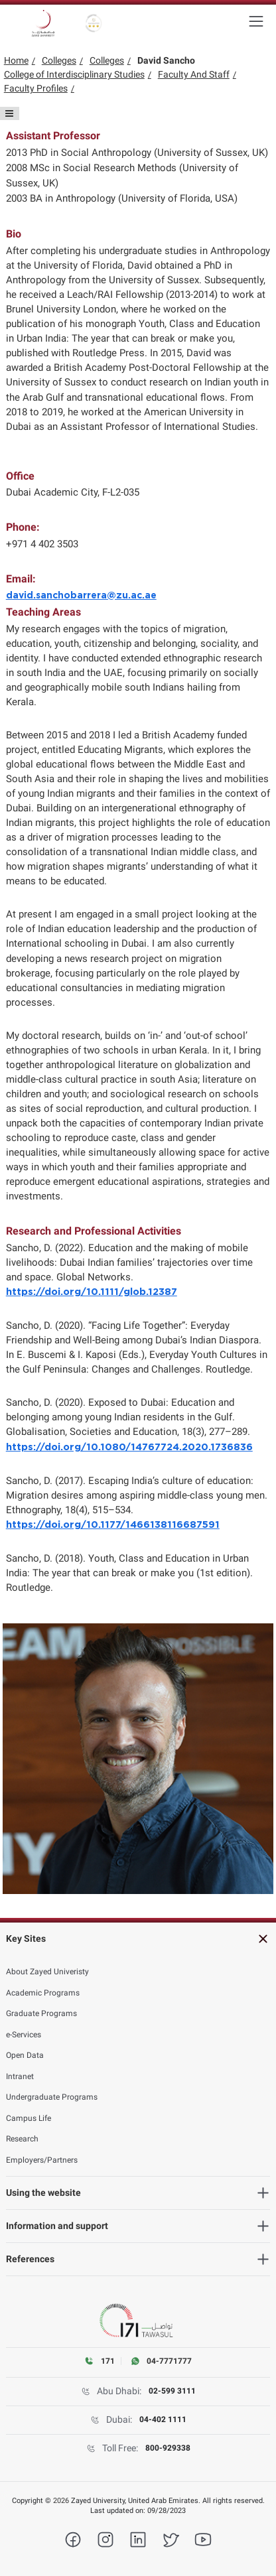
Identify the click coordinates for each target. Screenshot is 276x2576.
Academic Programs (43, 1993)
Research (22, 2138)
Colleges (59, 60)
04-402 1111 (162, 2419)
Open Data (25, 2055)
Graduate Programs (41, 2013)
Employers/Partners (42, 2160)
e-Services (23, 2034)
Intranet (20, 2076)
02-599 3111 (172, 2391)
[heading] (138, 1939)
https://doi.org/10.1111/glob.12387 (91, 1292)
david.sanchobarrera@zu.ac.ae (81, 595)
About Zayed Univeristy (47, 1971)
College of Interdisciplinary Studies (74, 74)
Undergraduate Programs (52, 2097)
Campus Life (28, 2118)
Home (16, 60)
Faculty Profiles (36, 88)
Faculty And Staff (194, 74)
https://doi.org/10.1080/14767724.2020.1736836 (129, 1447)
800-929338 (167, 2448)
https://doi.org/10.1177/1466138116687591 (113, 1525)
